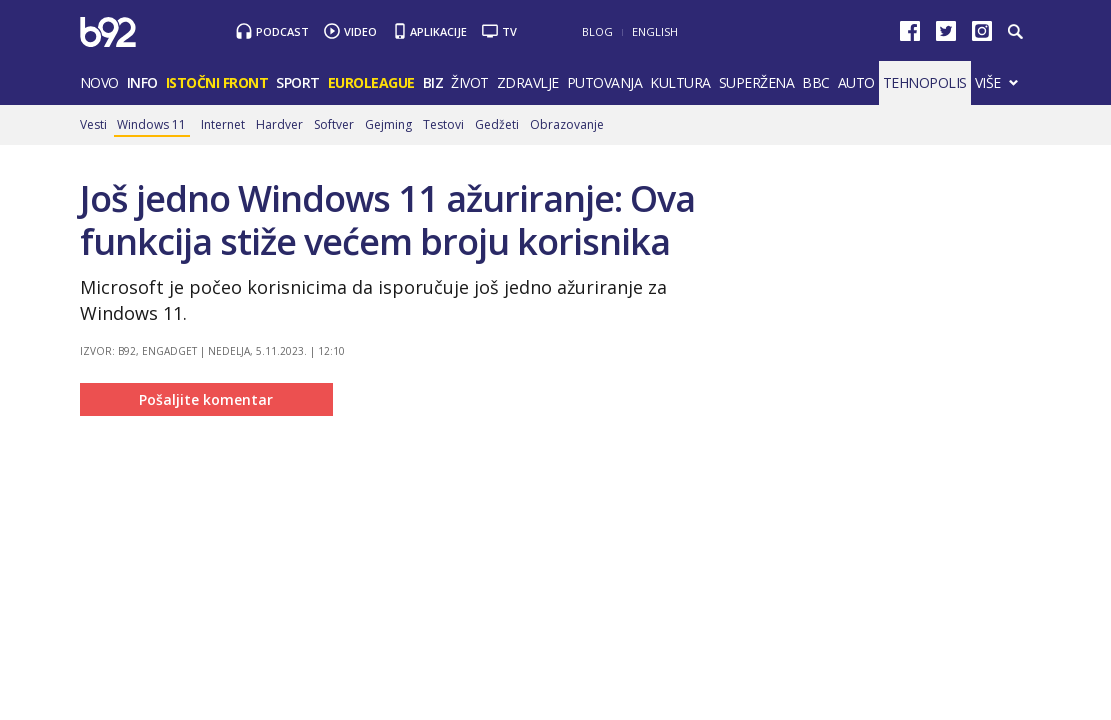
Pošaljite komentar (206, 399)
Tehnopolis (925, 82)
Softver (334, 124)
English (655, 31)
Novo (99, 82)
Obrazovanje (567, 124)
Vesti (93, 124)
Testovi (443, 124)
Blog (597, 31)
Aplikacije (438, 31)
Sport (298, 82)
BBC (816, 82)
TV (509, 31)
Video (360, 31)
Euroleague (371, 82)
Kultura (680, 82)
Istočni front (217, 82)
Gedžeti (497, 124)
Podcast (282, 31)
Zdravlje (528, 82)
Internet (223, 124)
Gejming (388, 124)
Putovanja (605, 82)
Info (142, 82)
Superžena (757, 82)
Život (470, 82)
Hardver (279, 124)
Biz (433, 82)
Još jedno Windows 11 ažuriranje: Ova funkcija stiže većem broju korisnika (387, 220)
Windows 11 (151, 124)
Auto (856, 82)
